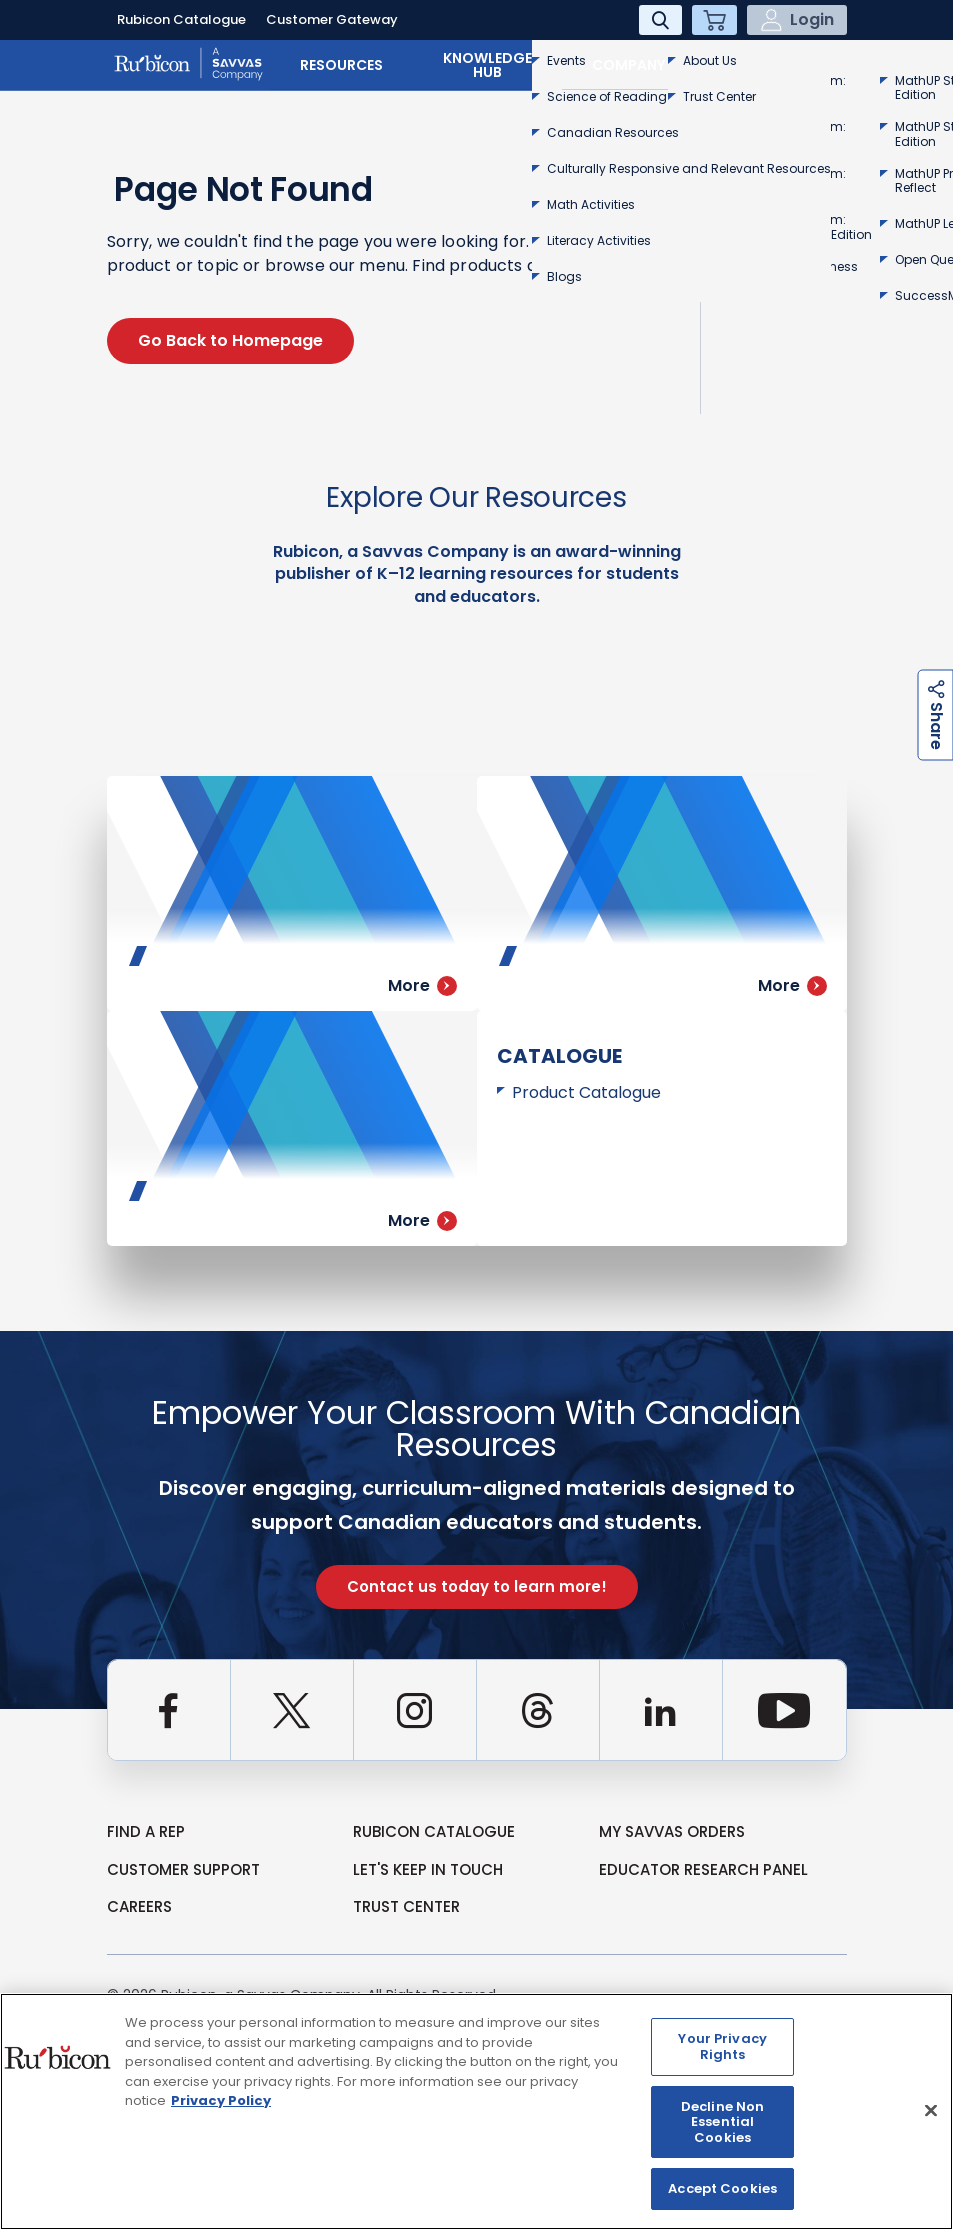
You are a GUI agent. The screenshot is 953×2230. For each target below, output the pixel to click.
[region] (476, 2111)
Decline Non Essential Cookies (722, 2122)
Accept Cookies (722, 2188)
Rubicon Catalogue (181, 19)
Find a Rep (146, 1831)
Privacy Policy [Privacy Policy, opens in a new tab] (221, 2100)
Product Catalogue (586, 1092)
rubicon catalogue (434, 1831)
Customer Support (183, 1869)
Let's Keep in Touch (428, 1869)
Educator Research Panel (703, 1869)
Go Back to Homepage (230, 340)
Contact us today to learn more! (477, 1586)
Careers (139, 1906)
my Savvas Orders (672, 1831)
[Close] (931, 2110)
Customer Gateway (332, 19)
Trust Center (406, 1906)
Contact (781, 65)
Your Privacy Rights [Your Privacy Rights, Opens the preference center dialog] (722, 2046)
